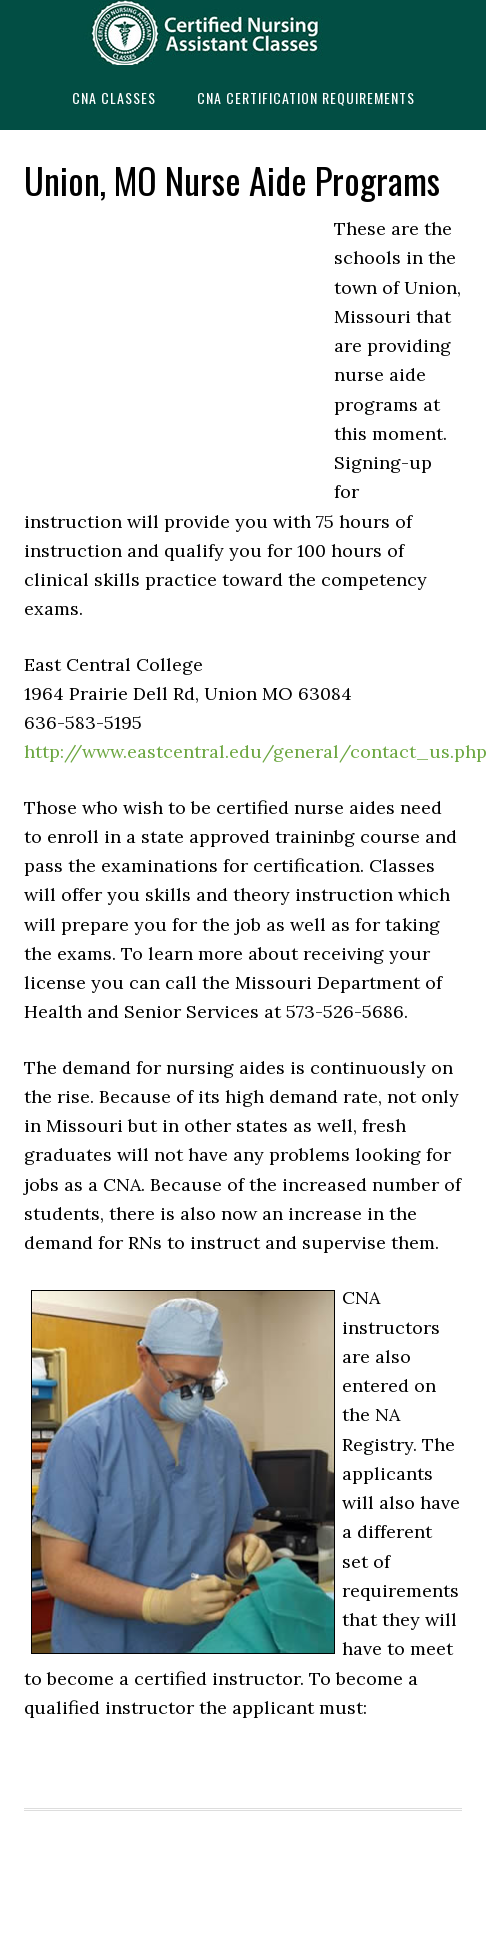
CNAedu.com (243, 32)
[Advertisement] (174, 349)
